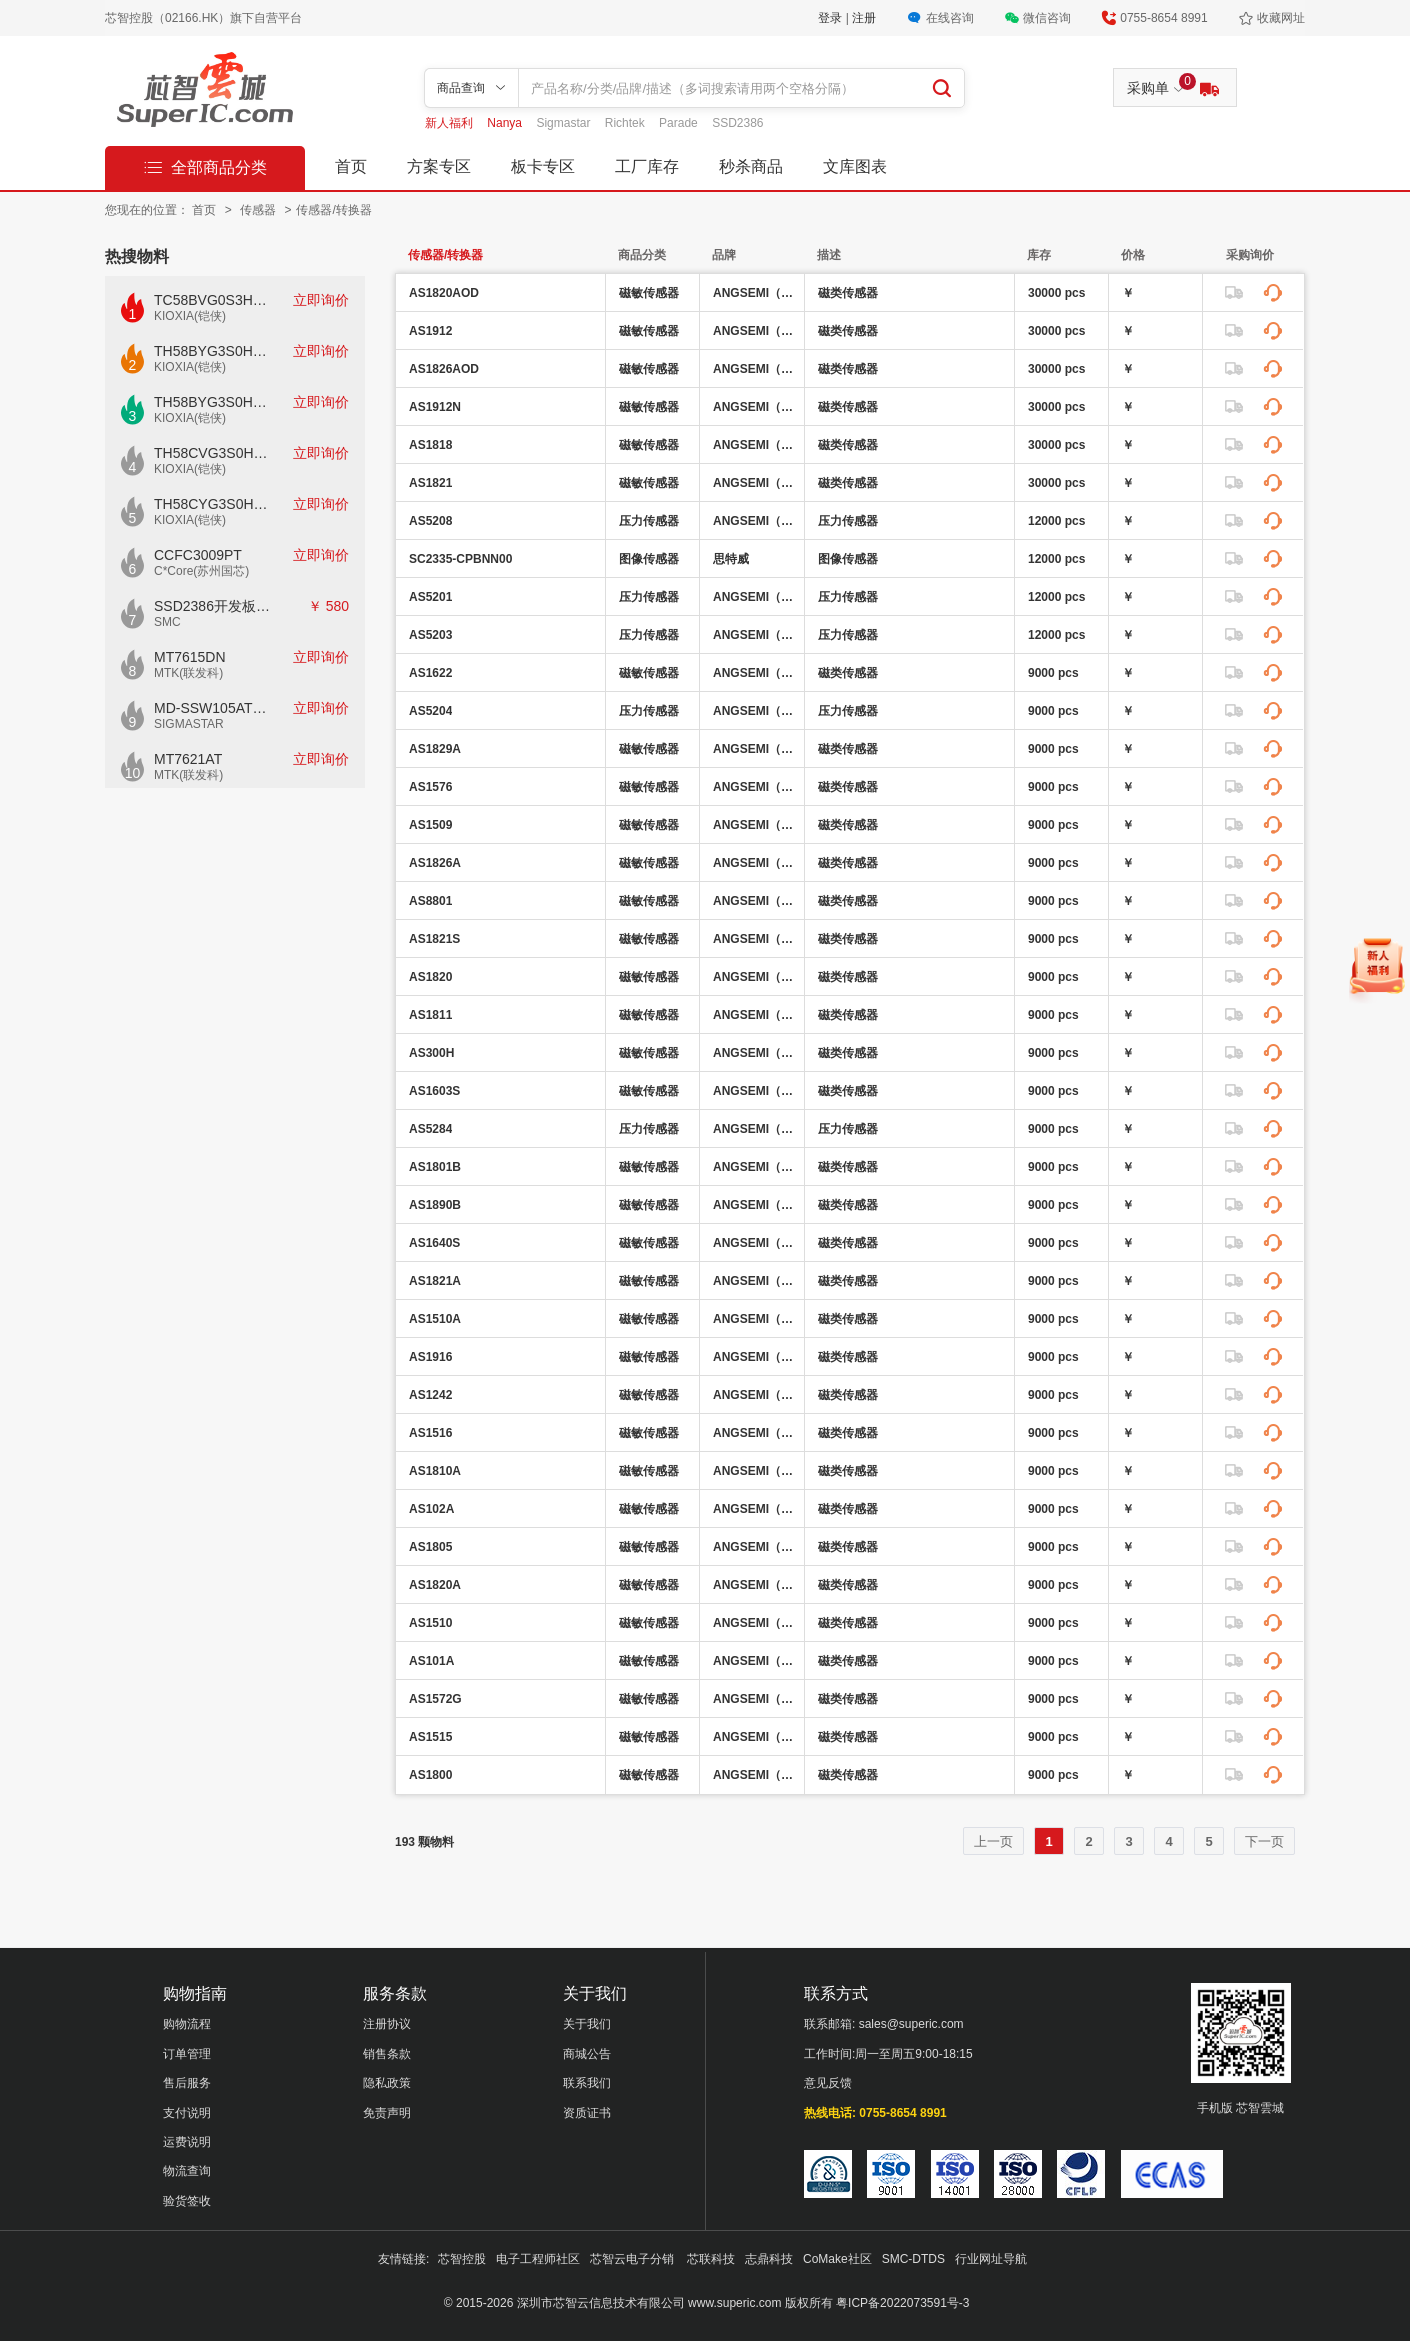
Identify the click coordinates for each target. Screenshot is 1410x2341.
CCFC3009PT (198, 555)
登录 (831, 18)
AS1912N (435, 407)
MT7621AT (188, 759)
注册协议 (387, 2024)
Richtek (626, 123)
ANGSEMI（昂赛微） (756, 293)
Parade (680, 123)
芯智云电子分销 (633, 2259)
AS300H (431, 1053)
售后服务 (187, 2083)
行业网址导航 (991, 2259)
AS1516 (430, 1433)
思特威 (731, 559)
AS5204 (430, 711)
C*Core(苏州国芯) (201, 571)
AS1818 (430, 445)
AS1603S (434, 1091)
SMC (167, 622)
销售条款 (387, 2054)
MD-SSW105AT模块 (213, 708)
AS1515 (430, 1737)
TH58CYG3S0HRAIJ (213, 504)
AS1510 (430, 1623)
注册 (864, 18)
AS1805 (430, 1547)
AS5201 (430, 597)
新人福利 (450, 123)
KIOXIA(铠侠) (190, 316)
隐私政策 (387, 2083)
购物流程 (187, 2024)
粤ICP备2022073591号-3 (902, 2303)
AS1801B (435, 1167)
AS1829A (435, 749)
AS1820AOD (444, 293)
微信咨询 (1047, 18)
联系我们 (587, 2083)
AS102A (431, 1509)
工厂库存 (647, 166)
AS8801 (430, 901)
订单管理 (187, 2054)
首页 (351, 166)
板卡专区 (543, 166)
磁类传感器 (848, 293)
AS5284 (430, 1129)
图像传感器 (649, 559)
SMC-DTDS (913, 2259)
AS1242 (430, 1395)
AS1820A (435, 1585)
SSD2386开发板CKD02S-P (213, 606)
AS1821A (435, 1281)
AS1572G (435, 1699)
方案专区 (439, 166)
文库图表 (855, 166)
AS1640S (434, 1243)
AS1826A (435, 863)
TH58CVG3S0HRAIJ (213, 453)
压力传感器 (649, 521)
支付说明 (187, 2113)
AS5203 (430, 635)
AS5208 (430, 521)
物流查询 (187, 2171)
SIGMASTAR (189, 724)
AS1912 (430, 331)
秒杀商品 (751, 166)
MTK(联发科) (188, 673)
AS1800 (430, 1775)
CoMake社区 (837, 2259)
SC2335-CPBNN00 (460, 559)
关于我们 (587, 2024)
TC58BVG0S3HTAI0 (213, 300)
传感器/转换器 (333, 210)
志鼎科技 (769, 2259)
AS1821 (430, 483)
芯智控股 (462, 2259)
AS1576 (430, 787)
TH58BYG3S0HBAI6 (213, 402)
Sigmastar (564, 123)
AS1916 (430, 1357)
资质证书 (587, 2113)
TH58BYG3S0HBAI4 (213, 351)
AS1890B (435, 1205)
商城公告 (587, 2054)
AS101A (431, 1661)
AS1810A (435, 1471)
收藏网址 (1281, 18)
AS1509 (430, 825)
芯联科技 (711, 2259)
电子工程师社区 (538, 2259)
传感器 (259, 210)
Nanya (506, 123)
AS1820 (430, 977)
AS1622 (430, 673)
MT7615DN (190, 657)
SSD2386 (737, 123)
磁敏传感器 (649, 293)
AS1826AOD (444, 369)
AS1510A (435, 1319)
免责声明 (387, 2113)
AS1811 (430, 1015)
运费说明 (187, 2142)
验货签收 (187, 2201)
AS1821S (434, 939)
